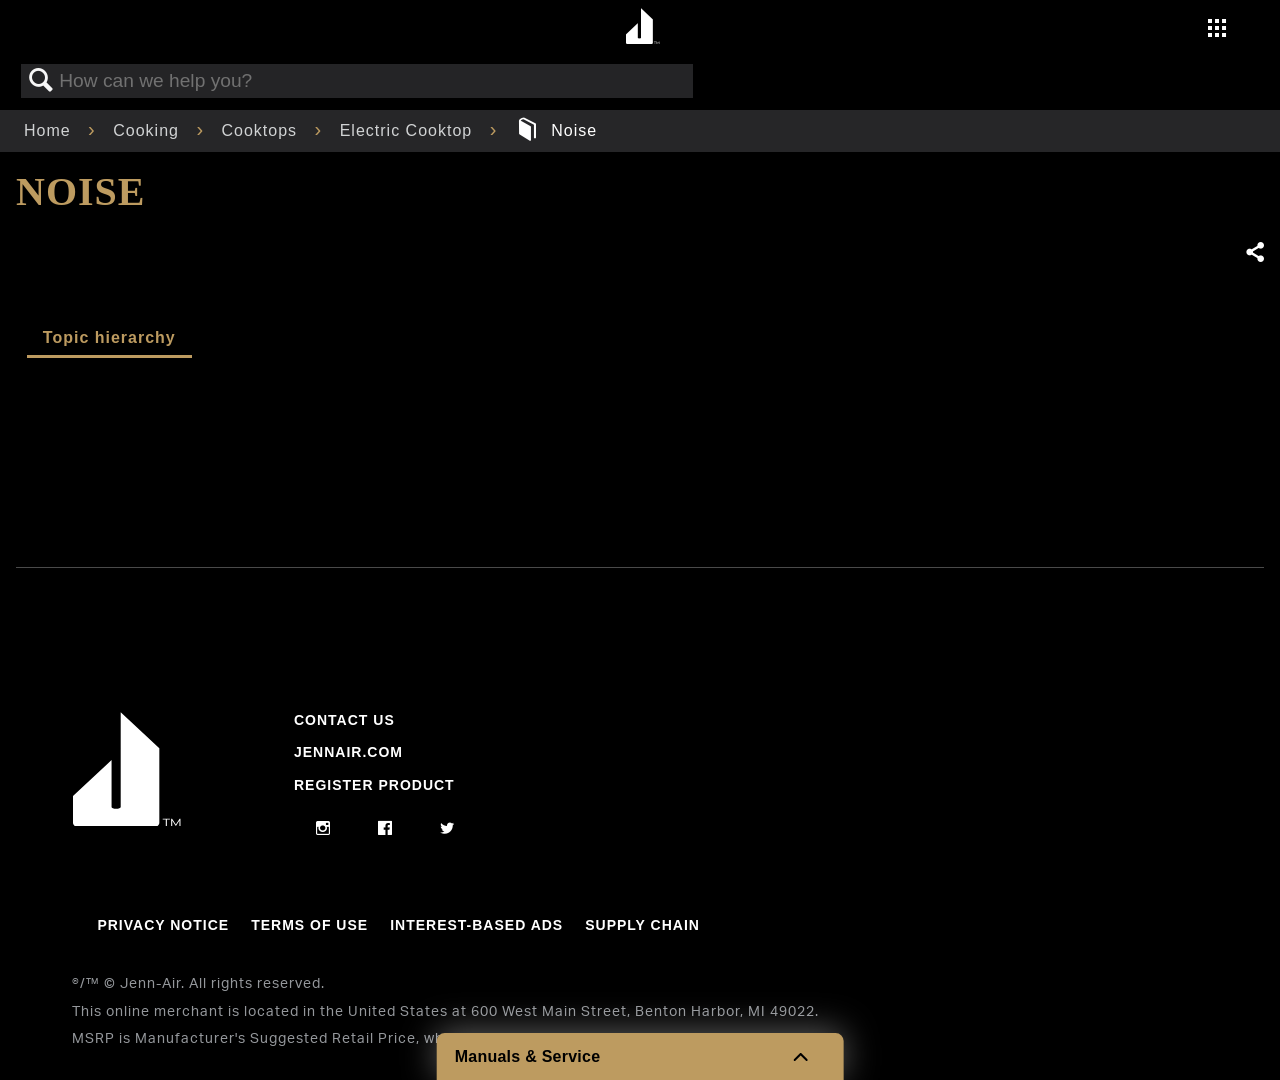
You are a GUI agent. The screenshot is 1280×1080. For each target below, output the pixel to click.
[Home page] (642, 27)
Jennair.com (348, 752)
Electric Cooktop (409, 130)
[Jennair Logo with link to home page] (127, 821)
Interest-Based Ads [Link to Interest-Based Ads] (476, 925)
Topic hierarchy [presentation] (109, 337)
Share (1254, 253)
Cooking (148, 130)
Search (41, 81)
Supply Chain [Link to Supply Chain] (642, 925)
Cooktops (262, 130)
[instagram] (323, 829)
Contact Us (344, 720)
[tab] (109, 339)
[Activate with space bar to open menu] (1217, 30)
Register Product (374, 785)
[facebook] (385, 829)
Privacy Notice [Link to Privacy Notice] (163, 925)
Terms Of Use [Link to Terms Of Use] (309, 925)
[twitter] (447, 829)
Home (50, 130)
